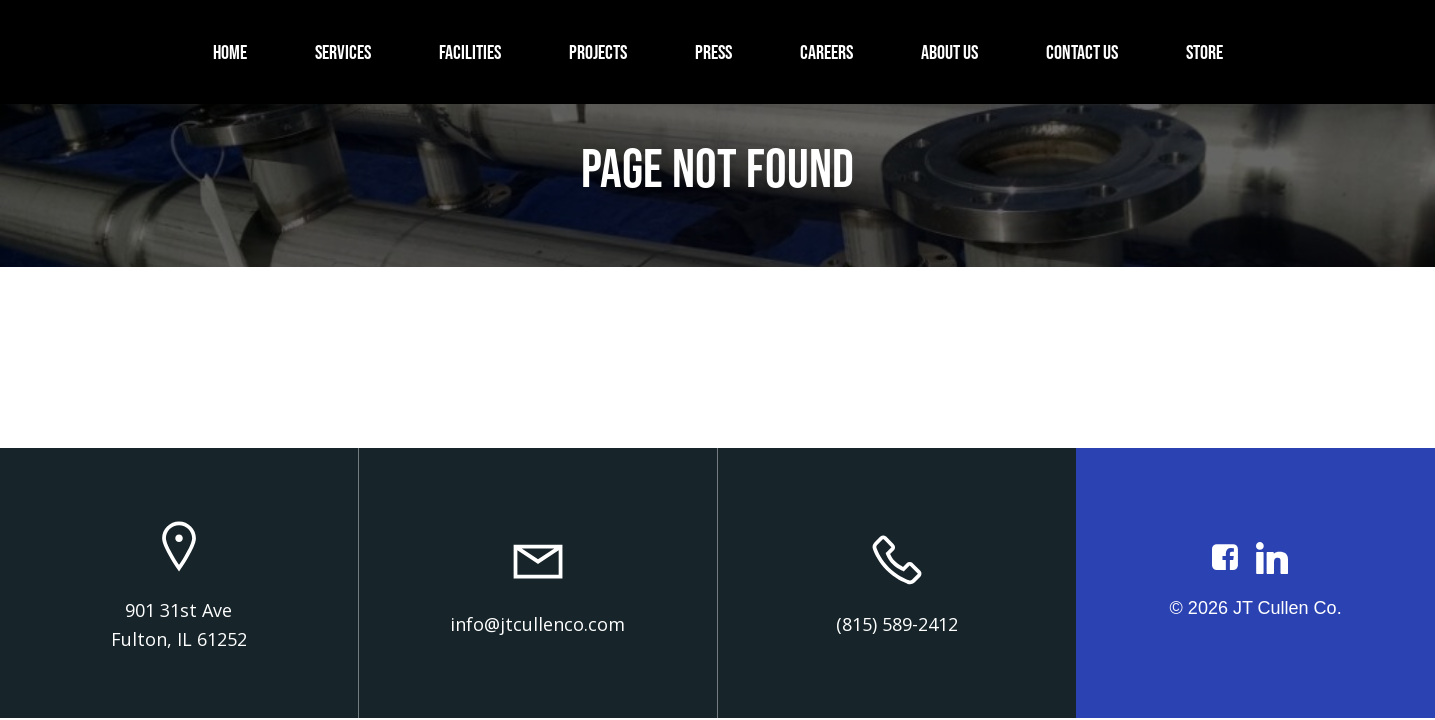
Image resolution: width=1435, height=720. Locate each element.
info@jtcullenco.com (537, 624)
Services (343, 52)
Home (230, 52)
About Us (949, 52)
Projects (598, 52)
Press (713, 52)
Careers (826, 52)
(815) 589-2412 (897, 624)
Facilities (470, 52)
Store (1204, 52)
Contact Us (1082, 52)
